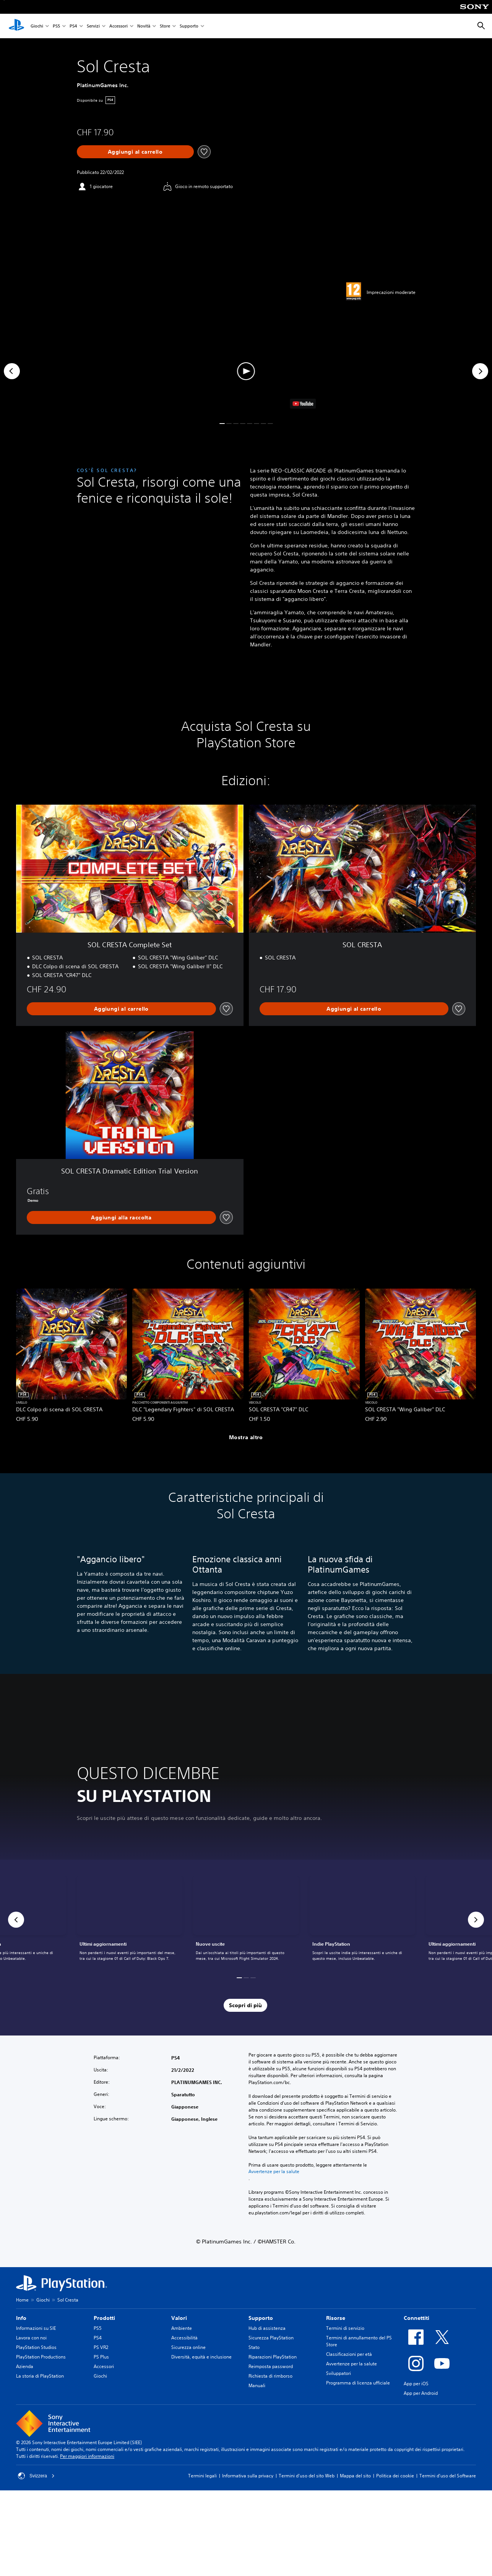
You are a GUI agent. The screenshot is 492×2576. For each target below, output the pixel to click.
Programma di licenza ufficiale (358, 2391)
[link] (245, 1928)
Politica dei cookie (395, 2483)
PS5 (56, 26)
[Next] (480, 371)
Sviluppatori (338, 2381)
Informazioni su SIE (36, 2336)
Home (22, 2308)
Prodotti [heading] (104, 2326)
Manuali (256, 2393)
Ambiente (181, 2336)
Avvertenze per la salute (273, 2180)
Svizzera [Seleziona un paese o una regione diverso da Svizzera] (36, 2484)
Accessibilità (184, 2345)
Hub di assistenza (267, 2336)
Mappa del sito (355, 2483)
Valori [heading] (179, 2326)
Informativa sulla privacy (247, 2483)
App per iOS (416, 2391)
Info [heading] (21, 2326)
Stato (254, 2355)
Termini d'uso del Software (447, 2483)
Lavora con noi (31, 2345)
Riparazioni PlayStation (272, 2365)
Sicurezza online (188, 2355)
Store (165, 26)
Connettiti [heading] (416, 2326)
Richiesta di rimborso (270, 2384)
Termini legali (202, 2483)
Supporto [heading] (260, 2326)
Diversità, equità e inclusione (201, 2365)
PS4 (73, 26)
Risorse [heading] (335, 2326)
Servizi (93, 26)
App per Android (421, 2401)
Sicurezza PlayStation (271, 2345)
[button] (246, 371)
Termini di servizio (345, 2336)
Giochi (37, 26)
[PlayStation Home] (16, 26)
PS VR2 (101, 2355)
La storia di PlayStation (40, 2384)
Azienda (24, 2374)
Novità (143, 26)
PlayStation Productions (41, 2365)
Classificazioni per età (349, 2362)
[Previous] (12, 371)
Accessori (118, 26)
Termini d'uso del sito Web (306, 2483)
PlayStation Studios (36, 2355)
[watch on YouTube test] (303, 404)
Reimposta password (270, 2374)
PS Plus (101, 2365)
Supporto (189, 26)
